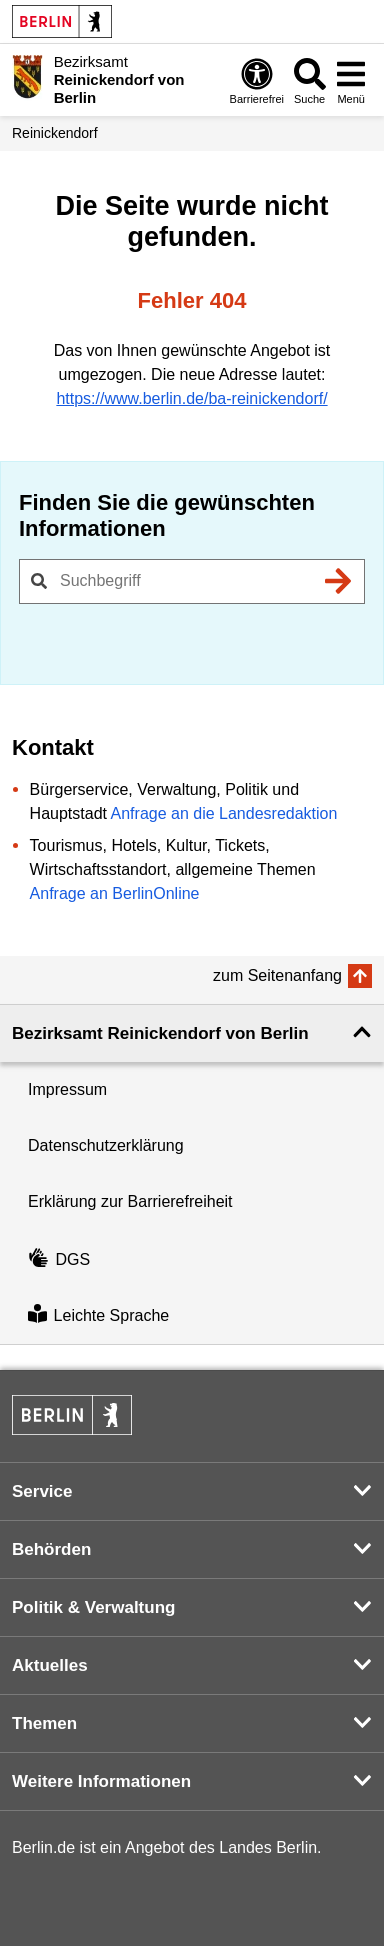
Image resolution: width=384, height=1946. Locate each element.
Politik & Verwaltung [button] (93, 1607)
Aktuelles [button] (50, 1665)
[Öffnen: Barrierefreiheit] (257, 80)
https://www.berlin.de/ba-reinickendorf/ (191, 398)
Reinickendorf (55, 133)
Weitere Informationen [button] (101, 1781)
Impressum (67, 1089)
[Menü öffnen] (351, 80)
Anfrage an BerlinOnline (115, 893)
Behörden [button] (51, 1549)
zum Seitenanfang (277, 975)
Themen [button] (44, 1723)
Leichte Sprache (98, 1315)
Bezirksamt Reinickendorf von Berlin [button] (160, 1033)
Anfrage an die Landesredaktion (224, 813)
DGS (59, 1259)
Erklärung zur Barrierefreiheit (130, 1201)
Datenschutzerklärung (106, 1145)
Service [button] (42, 1491)
